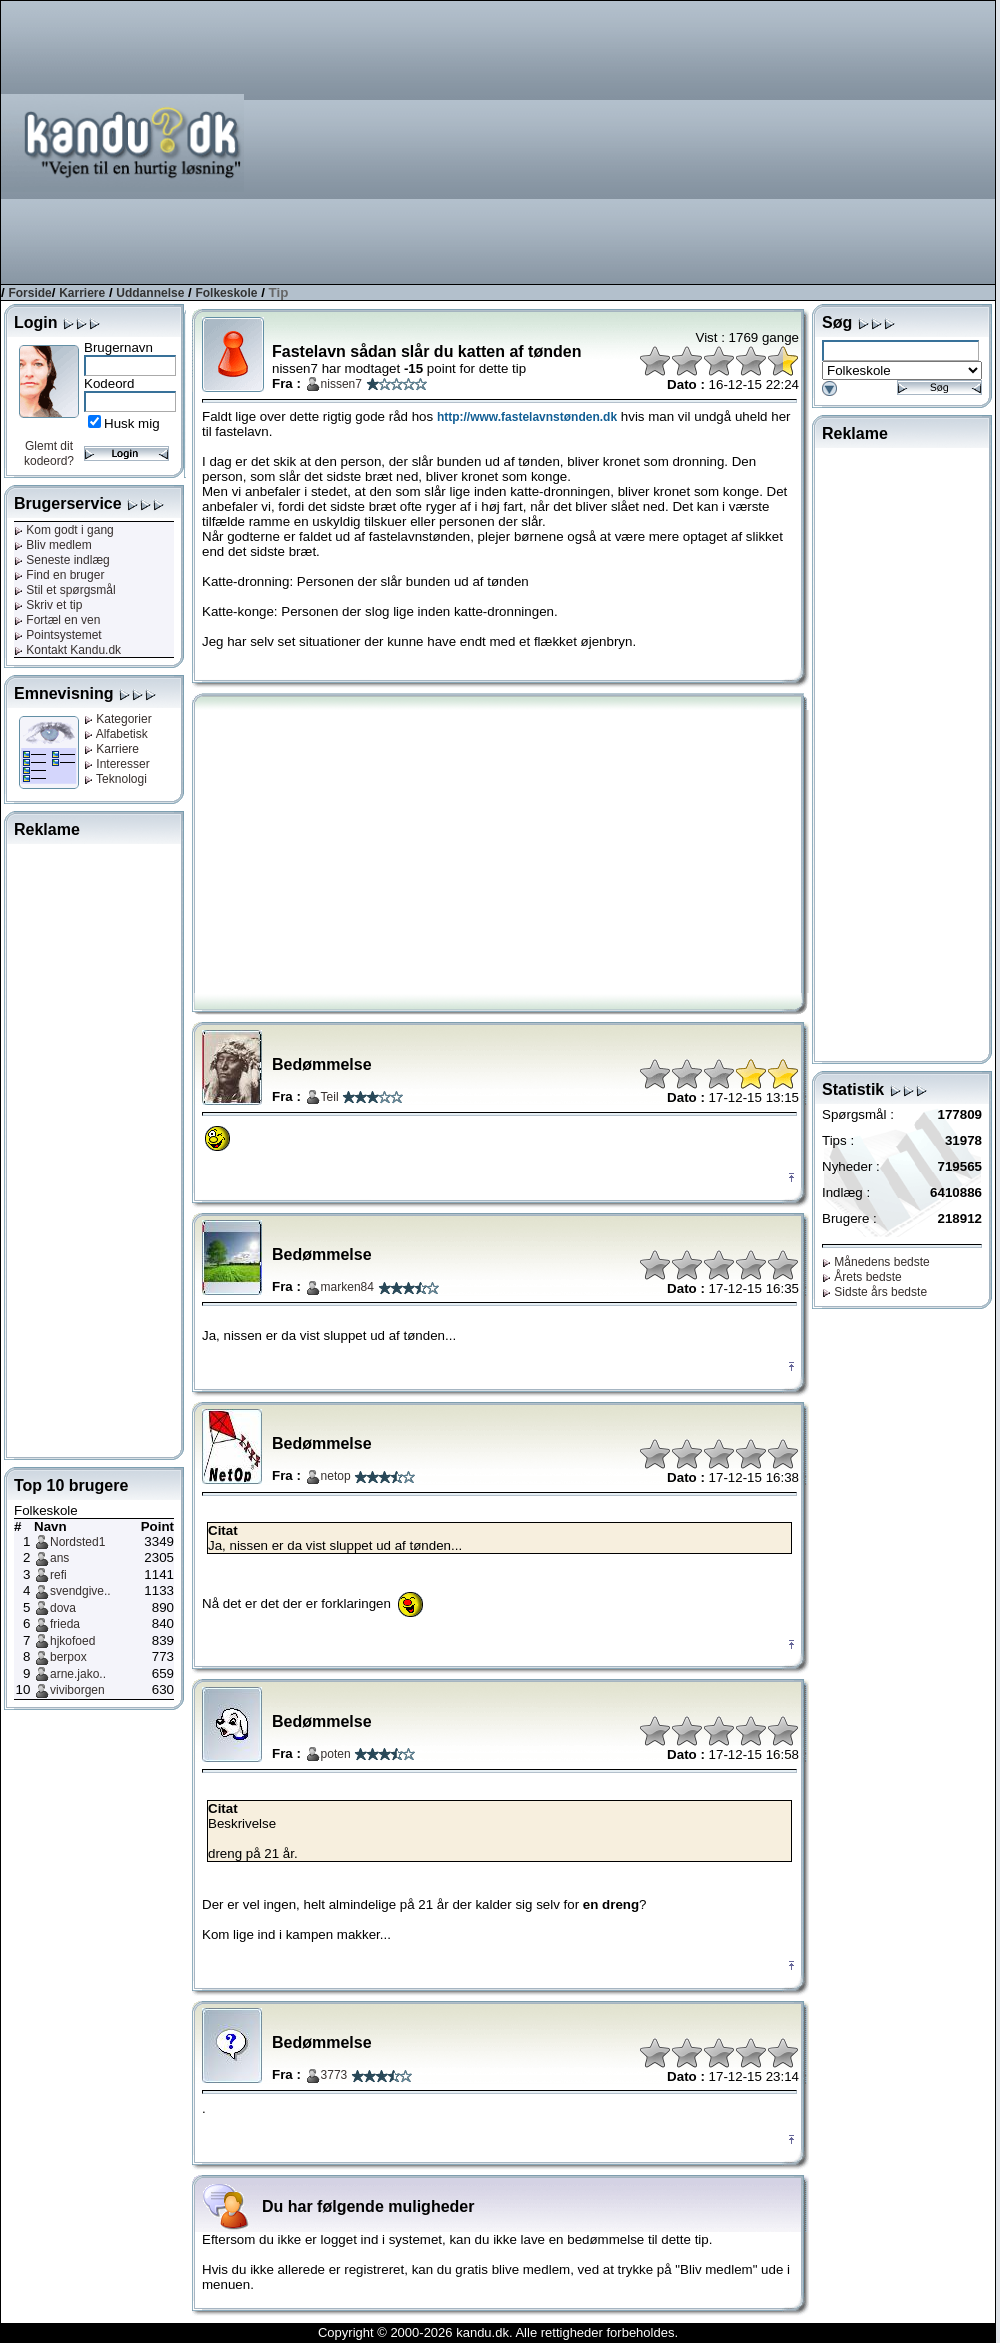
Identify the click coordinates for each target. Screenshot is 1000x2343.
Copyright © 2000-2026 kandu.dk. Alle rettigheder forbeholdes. (498, 2332)
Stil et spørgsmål (65, 590)
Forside (29, 293)
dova (63, 1608)
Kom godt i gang (64, 530)
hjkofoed (72, 1641)
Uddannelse (150, 293)
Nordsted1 (77, 1542)
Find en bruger (59, 575)
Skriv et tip (48, 605)
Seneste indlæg (62, 560)
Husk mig (132, 423)
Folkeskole (226, 293)
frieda (65, 1624)
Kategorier (118, 719)
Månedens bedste (876, 1262)
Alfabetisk (116, 734)
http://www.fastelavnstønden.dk (527, 417)
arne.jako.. (78, 1674)
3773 (334, 2075)
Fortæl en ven (57, 620)
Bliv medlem (53, 545)
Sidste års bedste (874, 1292)
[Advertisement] (733, 141)
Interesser (117, 764)
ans (59, 1558)
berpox (68, 1657)
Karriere (82, 293)
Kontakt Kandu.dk (67, 650)
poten (336, 1754)
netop (336, 1476)
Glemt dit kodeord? (49, 453)
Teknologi (115, 779)
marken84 (347, 1287)
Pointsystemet (58, 635)
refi (58, 1575)
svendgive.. (80, 1591)
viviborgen (77, 1690)
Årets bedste (862, 1277)
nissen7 (341, 384)
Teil (330, 1097)
